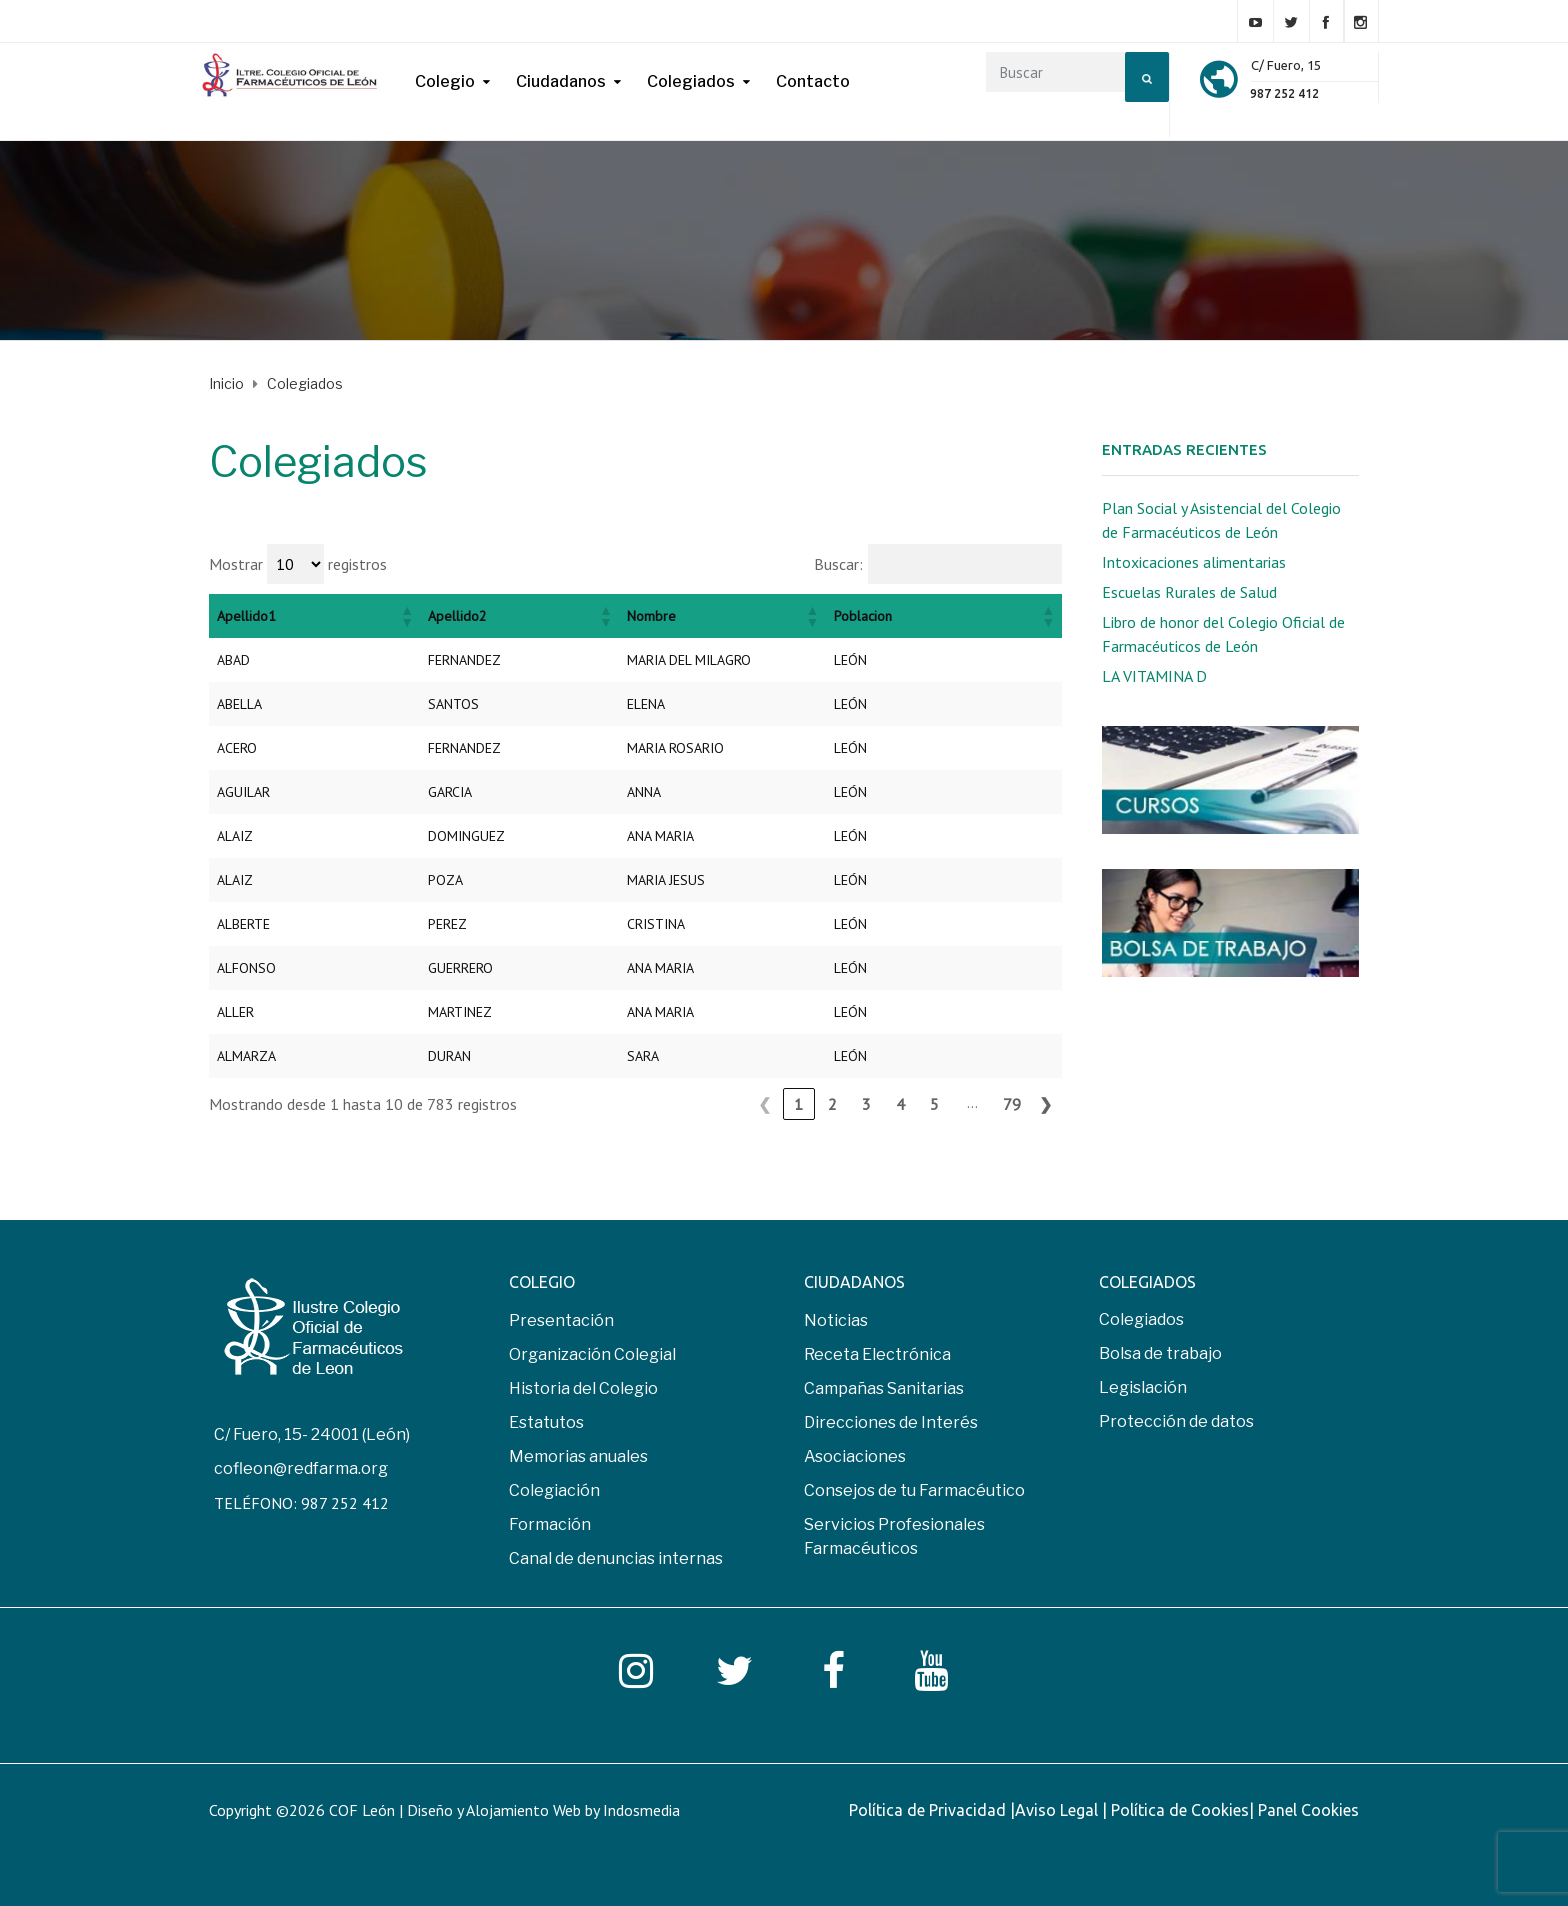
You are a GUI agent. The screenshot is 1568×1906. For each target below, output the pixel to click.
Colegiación (554, 1490)
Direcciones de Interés (891, 1422)
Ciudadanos (561, 81)
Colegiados (691, 81)
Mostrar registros (298, 564)
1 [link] (798, 1104)
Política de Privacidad (929, 1810)
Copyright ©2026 (269, 1810)
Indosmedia (641, 1810)
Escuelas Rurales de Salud (1189, 592)
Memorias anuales (578, 1456)
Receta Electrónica (877, 1354)
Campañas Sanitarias (884, 1388)
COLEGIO (542, 1282)
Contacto (813, 81)
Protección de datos (1176, 1421)
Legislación (1143, 1387)
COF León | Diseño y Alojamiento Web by (504, 1810)
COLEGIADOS (1147, 1282)
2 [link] (832, 1104)
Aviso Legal (1058, 1810)
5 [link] (934, 1104)
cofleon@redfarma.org (301, 1468)
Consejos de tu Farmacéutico (914, 1490)
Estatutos (546, 1422)
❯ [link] (1045, 1104)
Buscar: (838, 564)
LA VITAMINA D (1154, 676)
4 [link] (900, 1104)
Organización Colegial (592, 1354)
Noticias (836, 1320)
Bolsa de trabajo (1160, 1353)
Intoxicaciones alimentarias (1194, 562)
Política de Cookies (1180, 1810)
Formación (550, 1524)
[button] (406, 616)
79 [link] (1012, 1104)
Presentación (561, 1320)
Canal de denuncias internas (616, 1558)
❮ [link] (764, 1104)
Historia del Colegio (583, 1388)
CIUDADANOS (854, 1282)
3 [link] (866, 1104)
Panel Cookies (1308, 1810)
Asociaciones (855, 1456)
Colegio (445, 81)
